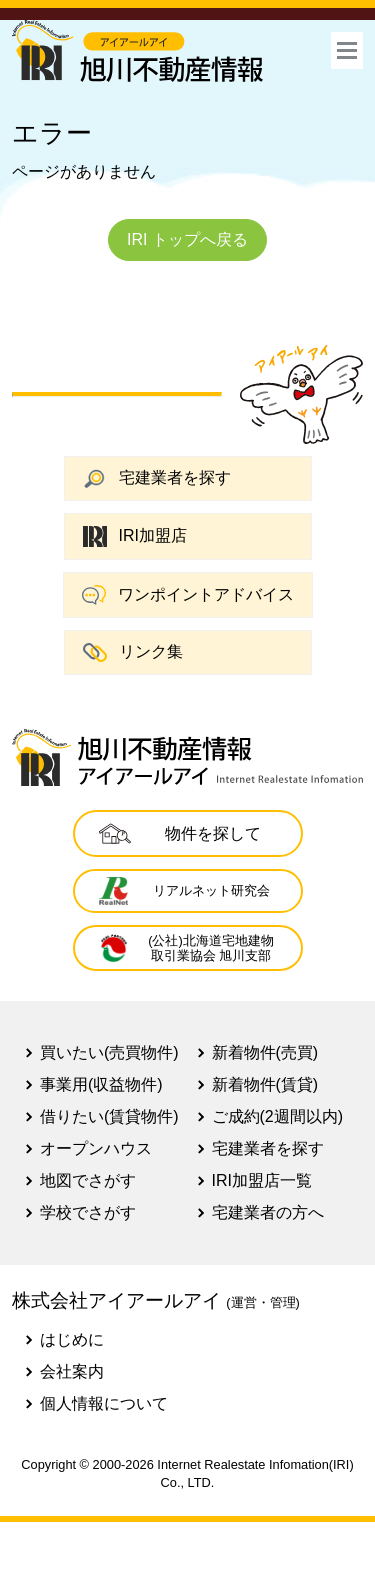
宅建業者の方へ (268, 1212)
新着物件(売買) (265, 1052)
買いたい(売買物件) (109, 1052)
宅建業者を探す (157, 478)
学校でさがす (88, 1212)
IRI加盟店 (135, 536)
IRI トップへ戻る (187, 239)
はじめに (72, 1339)
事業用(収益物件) (101, 1084)
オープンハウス (96, 1148)
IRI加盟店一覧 (262, 1180)
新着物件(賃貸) (265, 1084)
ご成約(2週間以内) (278, 1116)
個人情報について (104, 1403)
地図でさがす (88, 1180)
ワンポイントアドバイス (188, 595)
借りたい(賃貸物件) (109, 1116)
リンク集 (133, 652)
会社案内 (72, 1371)
